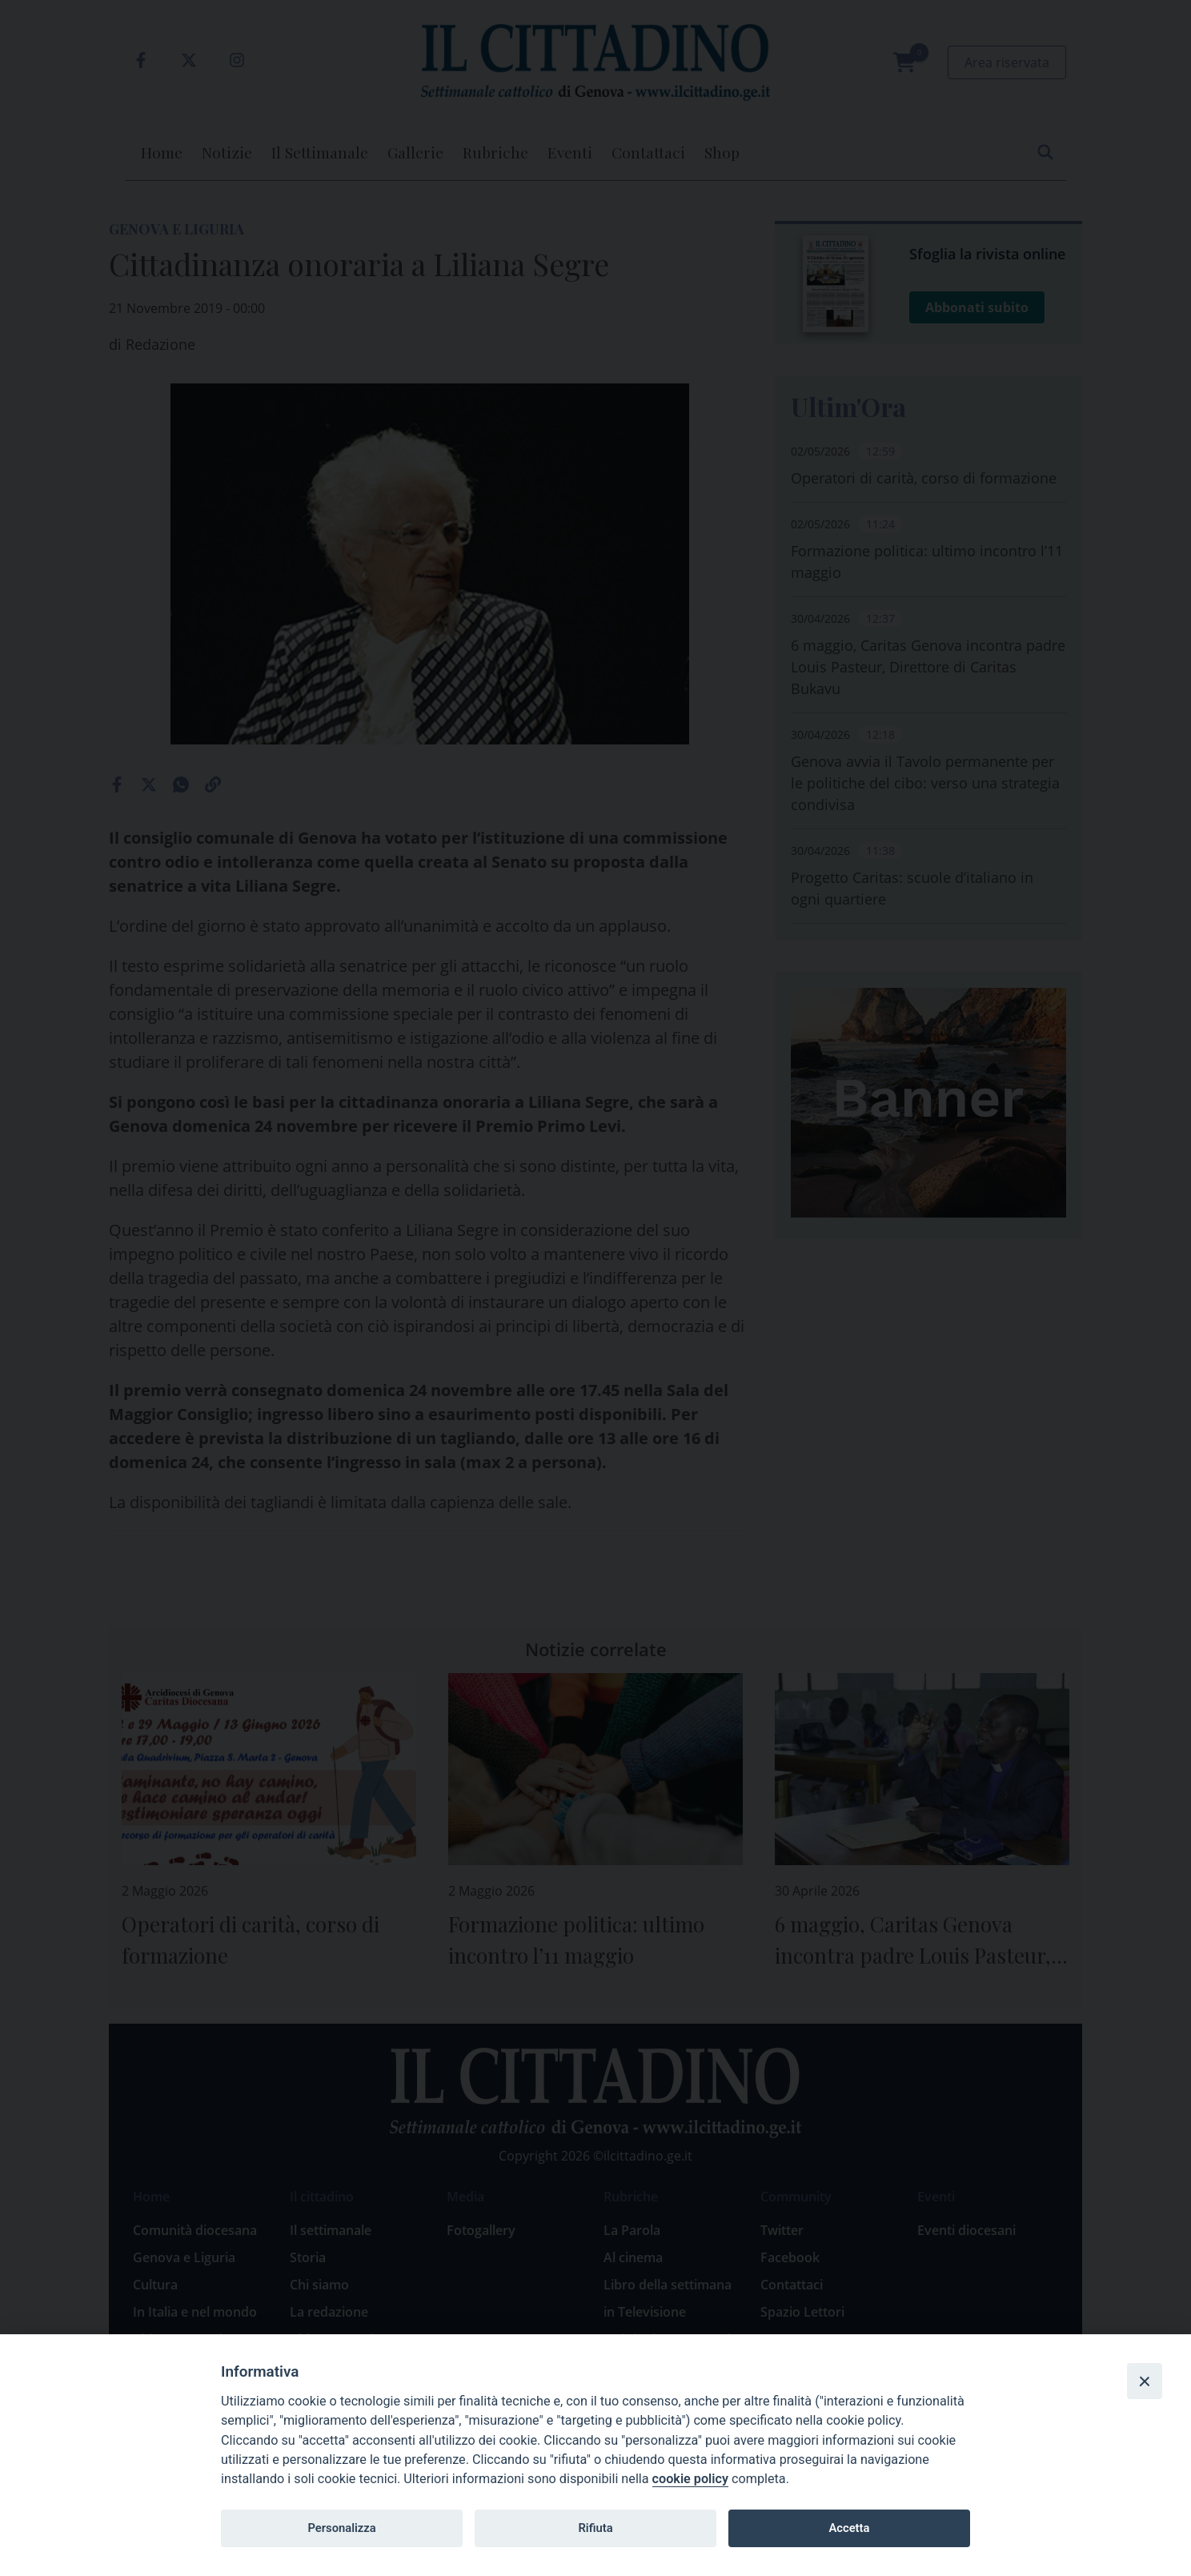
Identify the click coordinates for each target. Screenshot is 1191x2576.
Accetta (848, 2528)
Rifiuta (595, 2528)
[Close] (1144, 2380)
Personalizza (341, 2528)
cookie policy (690, 2478)
